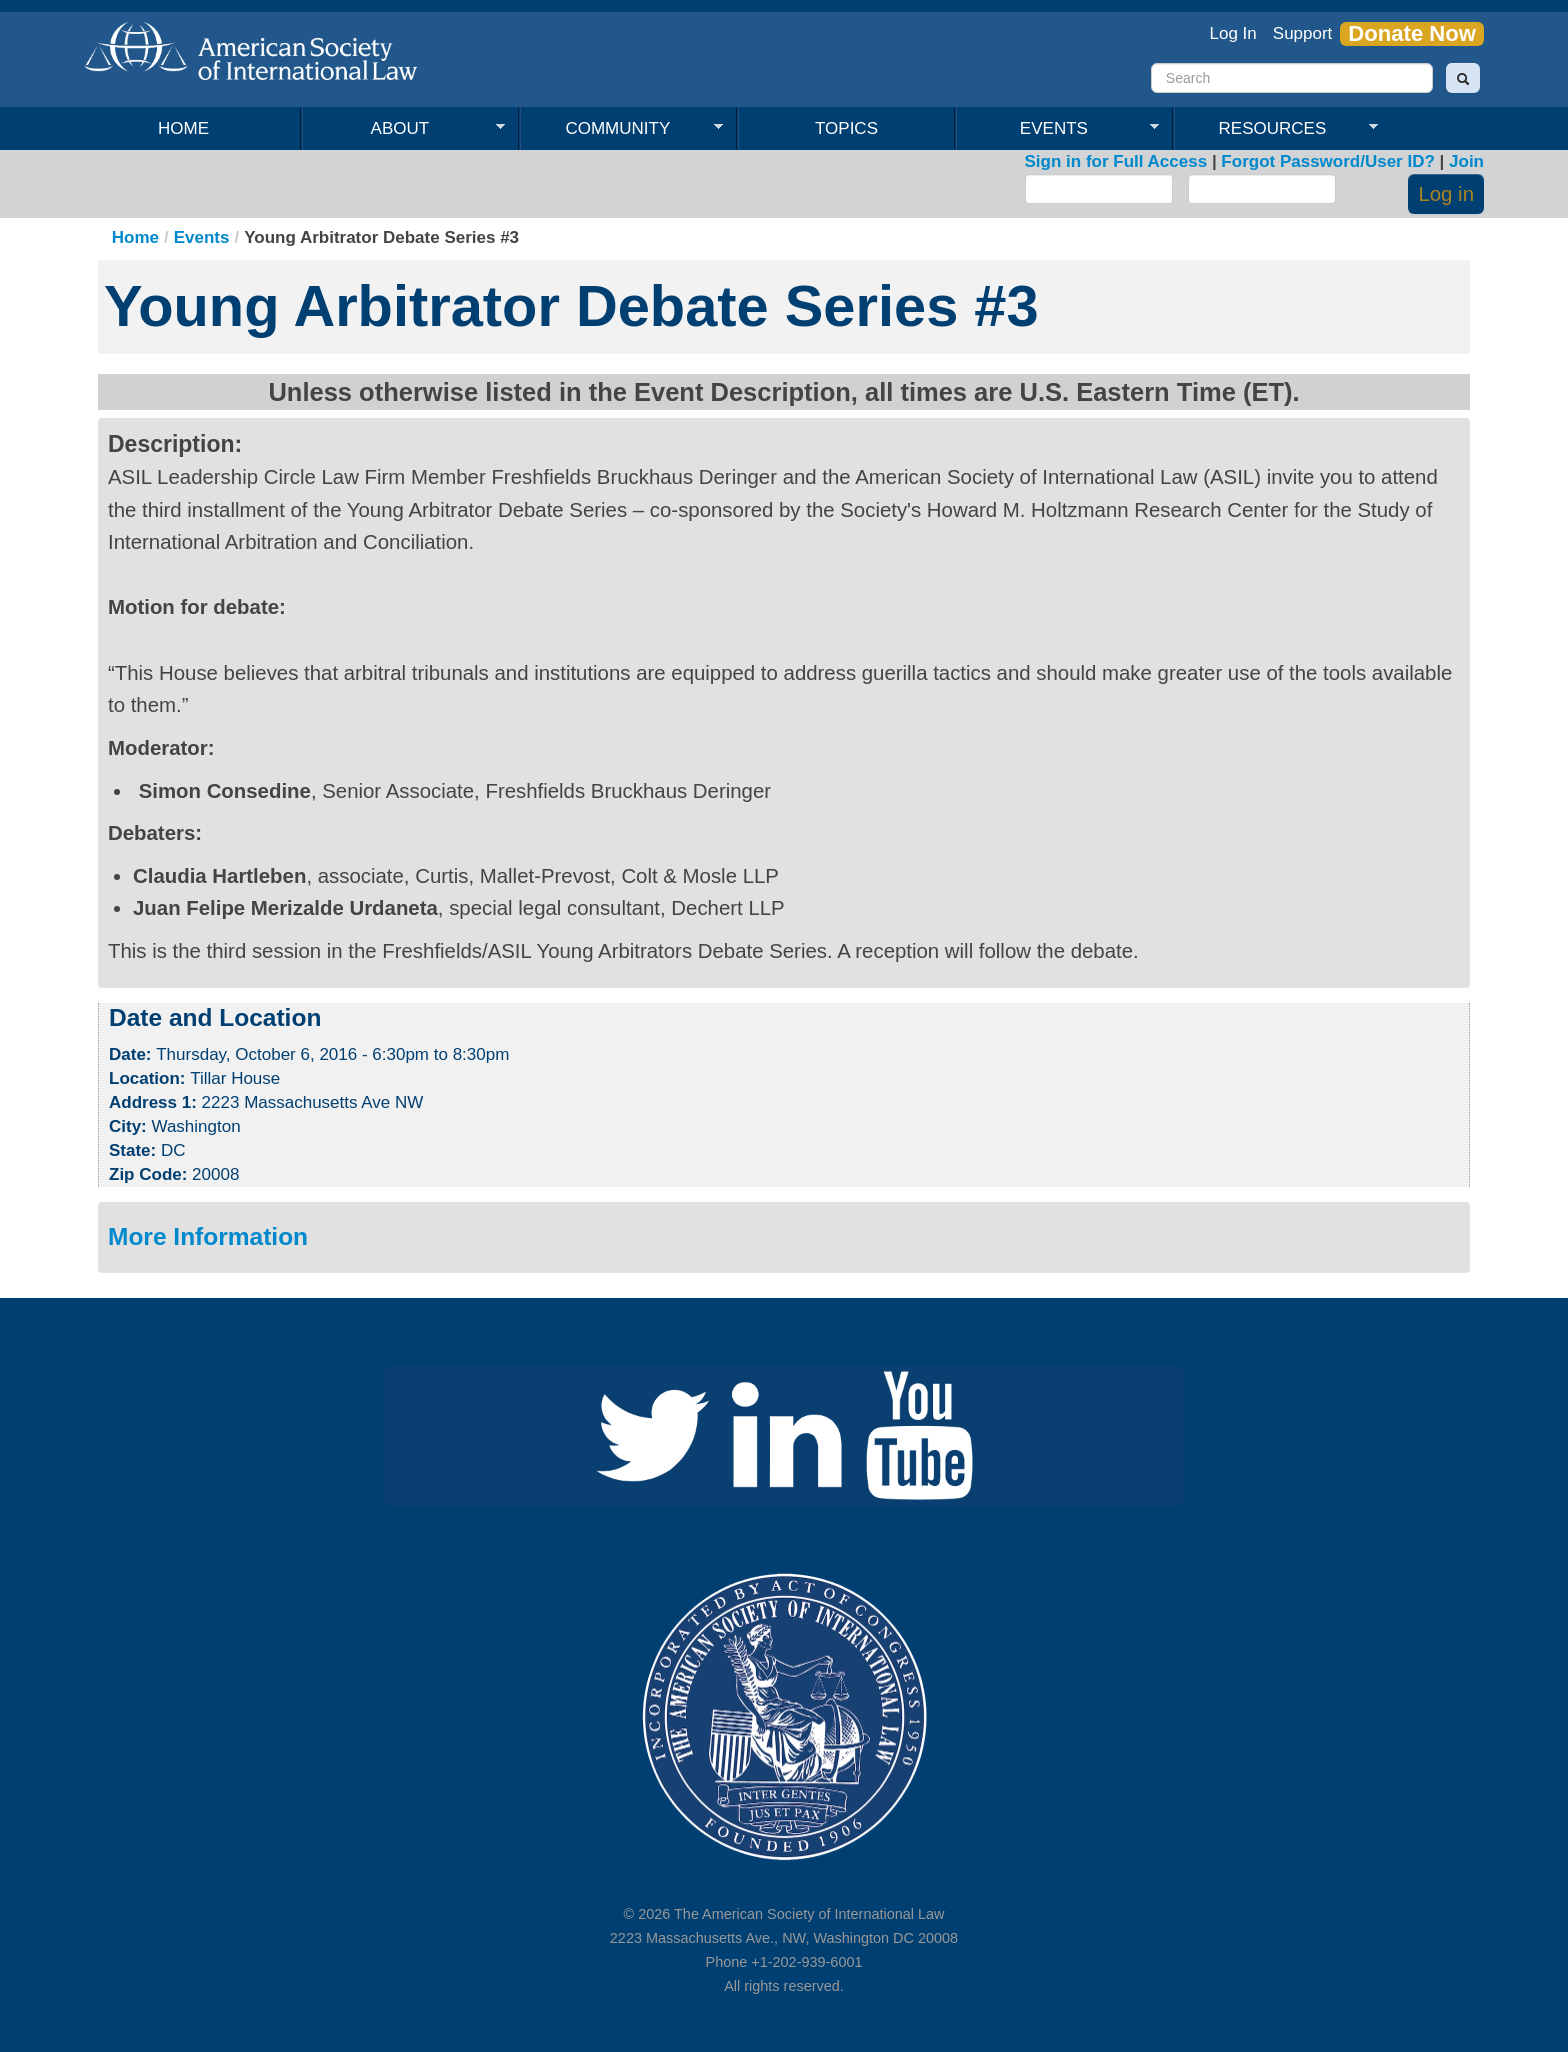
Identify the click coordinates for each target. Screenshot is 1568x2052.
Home (183, 128)
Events (1057, 129)
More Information (208, 1236)
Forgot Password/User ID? (1327, 161)
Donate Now (1412, 34)
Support (1303, 33)
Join (1466, 161)
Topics (846, 128)
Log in (1446, 194)
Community (621, 129)
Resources (1276, 129)
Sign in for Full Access (1116, 161)
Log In (1233, 33)
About (403, 129)
